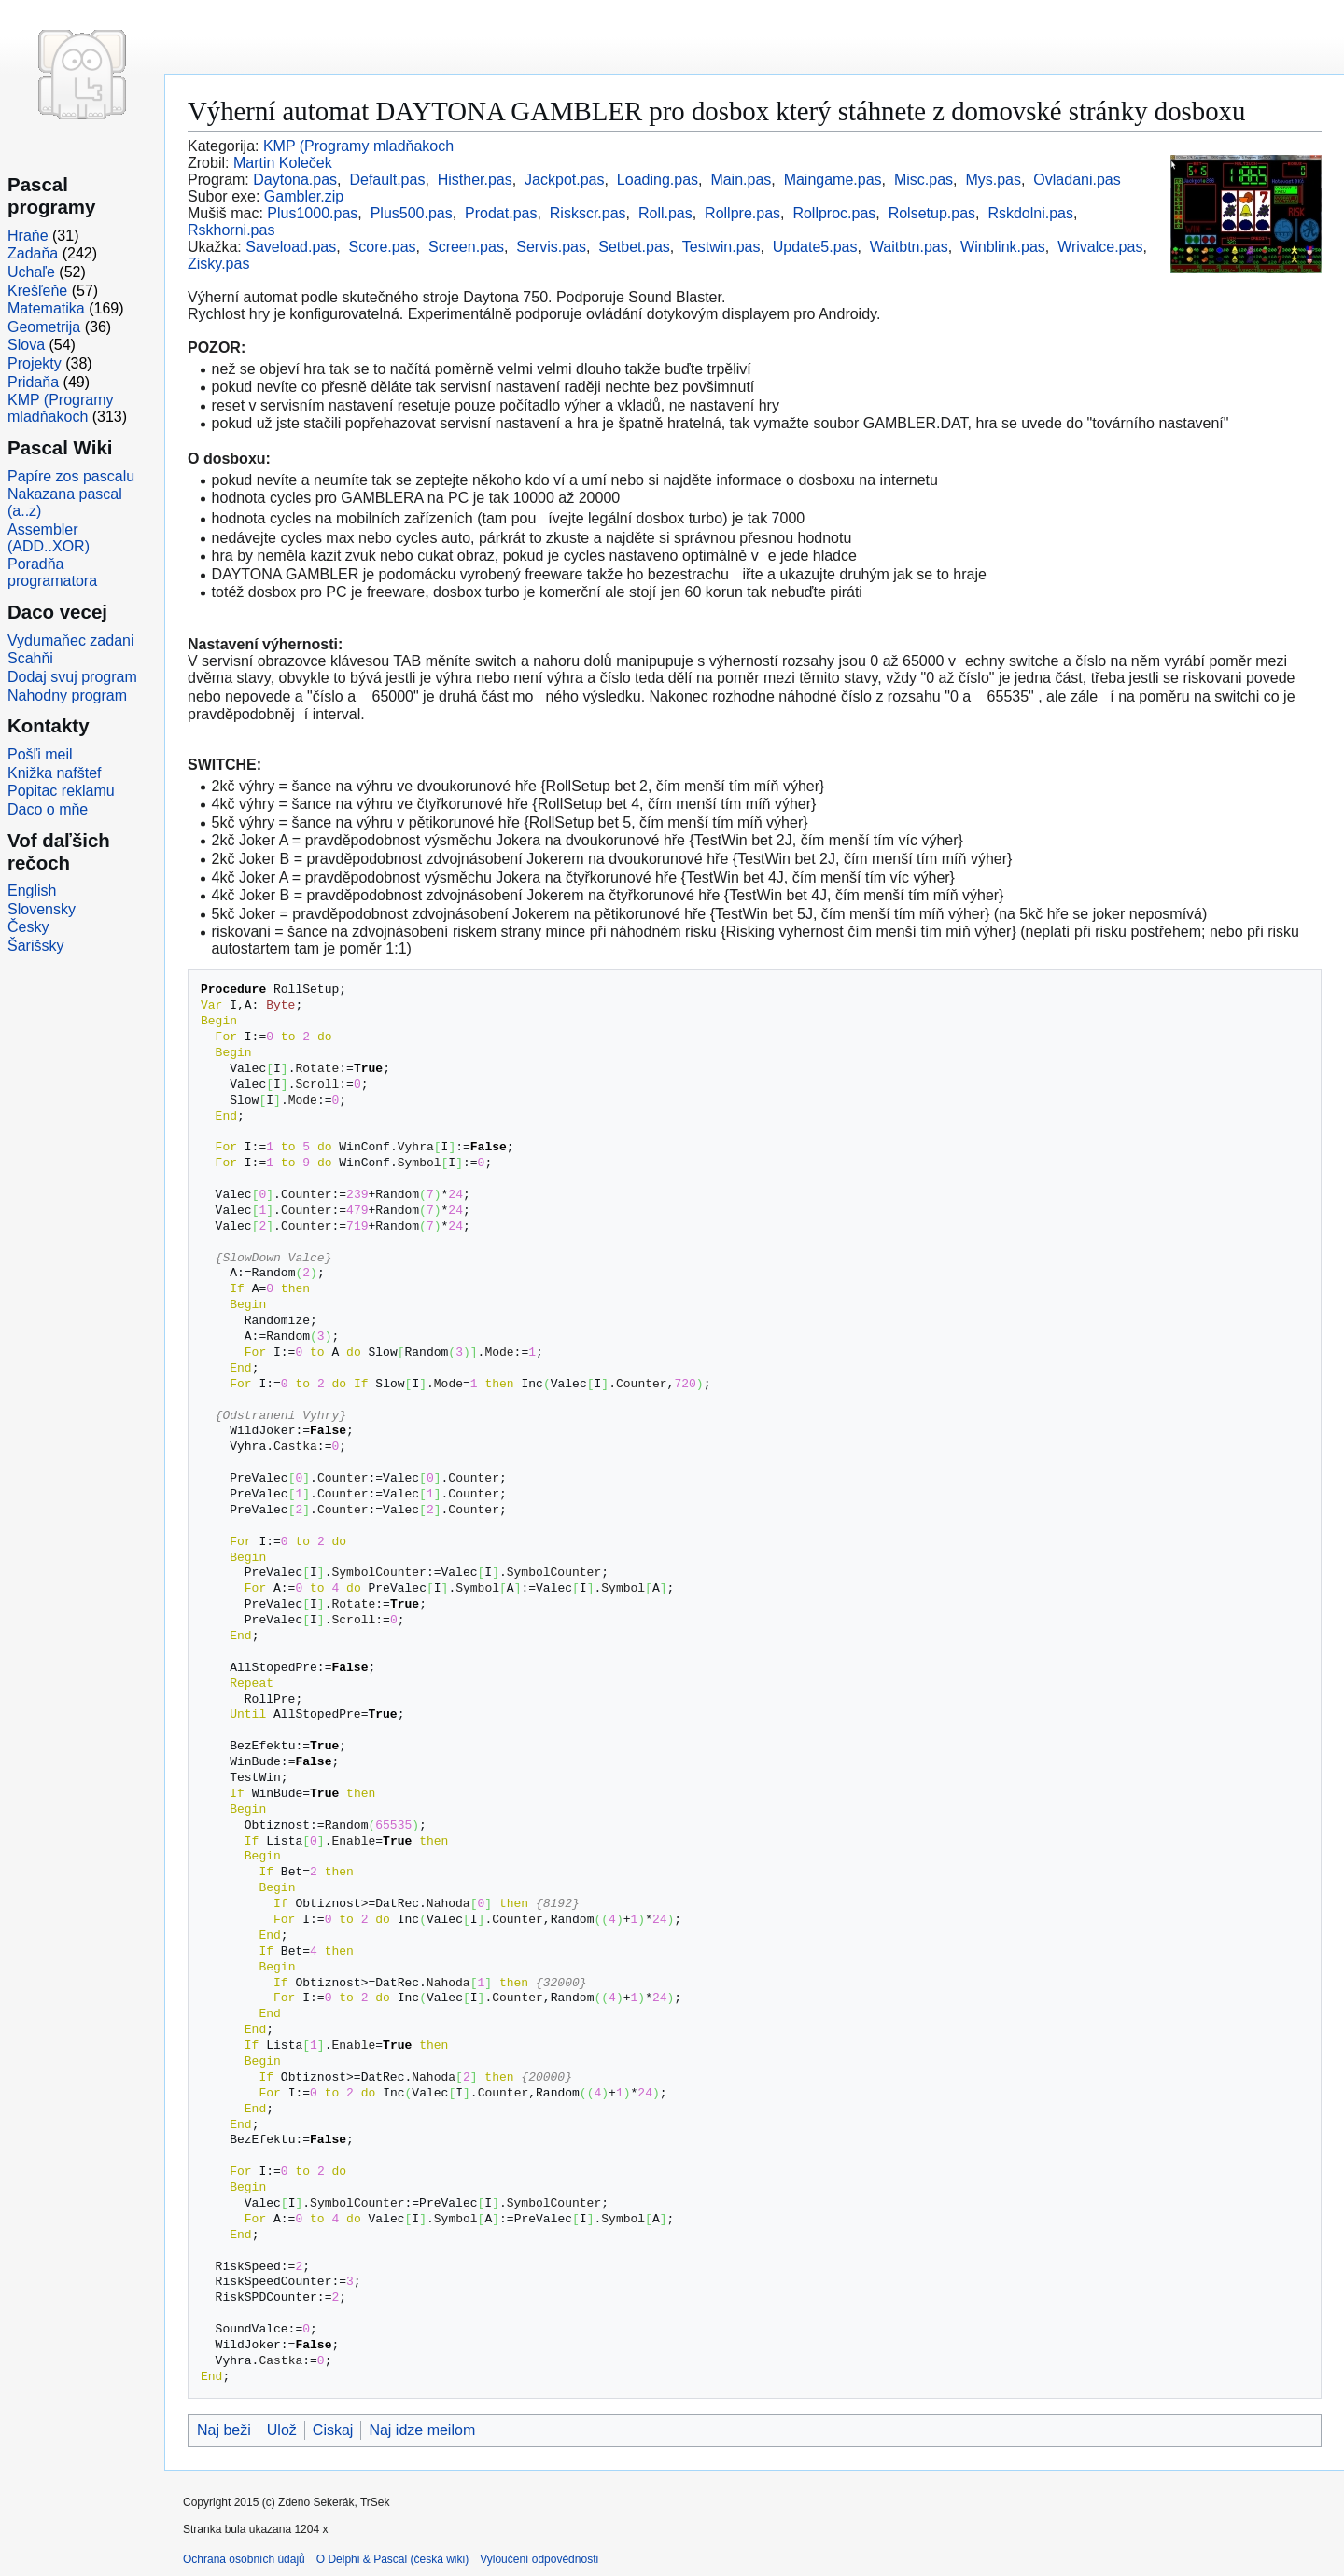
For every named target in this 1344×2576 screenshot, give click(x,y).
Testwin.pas (721, 247)
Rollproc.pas (833, 213)
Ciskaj (333, 2430)
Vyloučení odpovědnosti (539, 2559)
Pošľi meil (40, 754)
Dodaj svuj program (72, 677)
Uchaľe (31, 272)
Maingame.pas (833, 180)
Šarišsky (35, 946)
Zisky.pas (218, 264)
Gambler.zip (303, 196)
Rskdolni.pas (1030, 213)
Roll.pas (665, 213)
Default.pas (387, 180)
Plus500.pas (412, 213)
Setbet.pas (634, 247)
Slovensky (41, 909)
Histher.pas (475, 180)
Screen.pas (466, 247)
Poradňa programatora (52, 572)
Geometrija (43, 327)
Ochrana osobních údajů (244, 2559)
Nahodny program (67, 695)
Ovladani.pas (1076, 180)
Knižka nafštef (54, 773)
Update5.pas (815, 247)
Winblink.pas (1002, 247)
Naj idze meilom (422, 2430)
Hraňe (28, 236)
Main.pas (740, 180)
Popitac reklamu (61, 791)
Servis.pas (551, 247)
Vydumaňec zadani (70, 640)
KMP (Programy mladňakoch (358, 146)
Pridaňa (33, 382)
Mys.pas (993, 180)
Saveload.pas (290, 247)
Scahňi (30, 658)
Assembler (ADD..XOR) (48, 538)
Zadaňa (32, 253)
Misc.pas (923, 180)
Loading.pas (657, 180)
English (31, 890)
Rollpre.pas (742, 213)
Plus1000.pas (312, 213)
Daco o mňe (47, 809)
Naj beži (224, 2430)
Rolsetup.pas (932, 213)
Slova (26, 345)
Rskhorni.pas (231, 230)
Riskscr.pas (588, 213)
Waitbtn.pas (909, 247)
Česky (28, 927)
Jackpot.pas (564, 180)
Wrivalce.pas (1099, 247)
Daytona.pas (295, 180)
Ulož (282, 2430)
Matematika (46, 308)
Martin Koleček (282, 163)
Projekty (34, 363)
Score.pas (382, 247)
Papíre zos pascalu (70, 476)
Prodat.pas (501, 213)
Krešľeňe (37, 291)
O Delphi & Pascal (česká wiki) (392, 2559)
